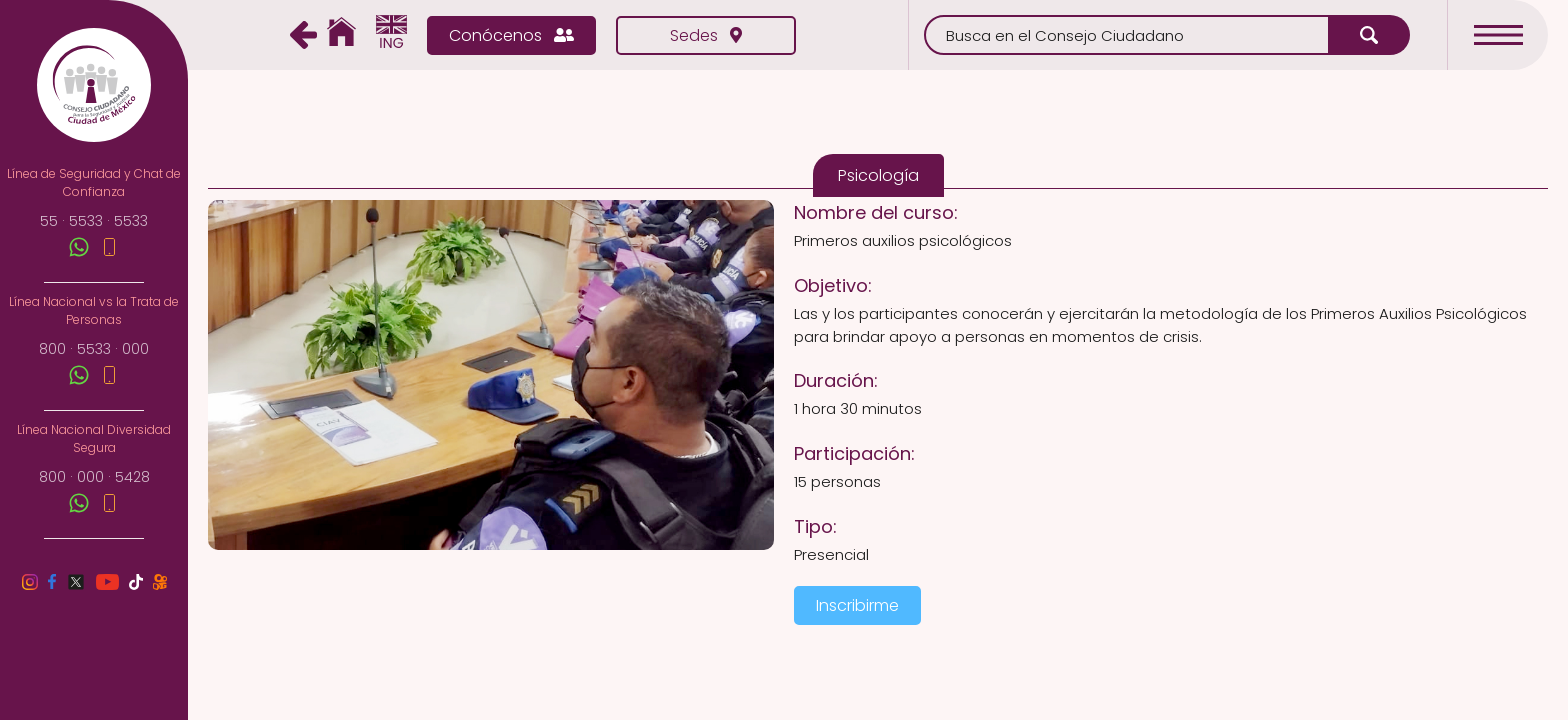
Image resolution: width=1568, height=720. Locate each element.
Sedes (706, 35)
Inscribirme (857, 605)
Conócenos (511, 35)
